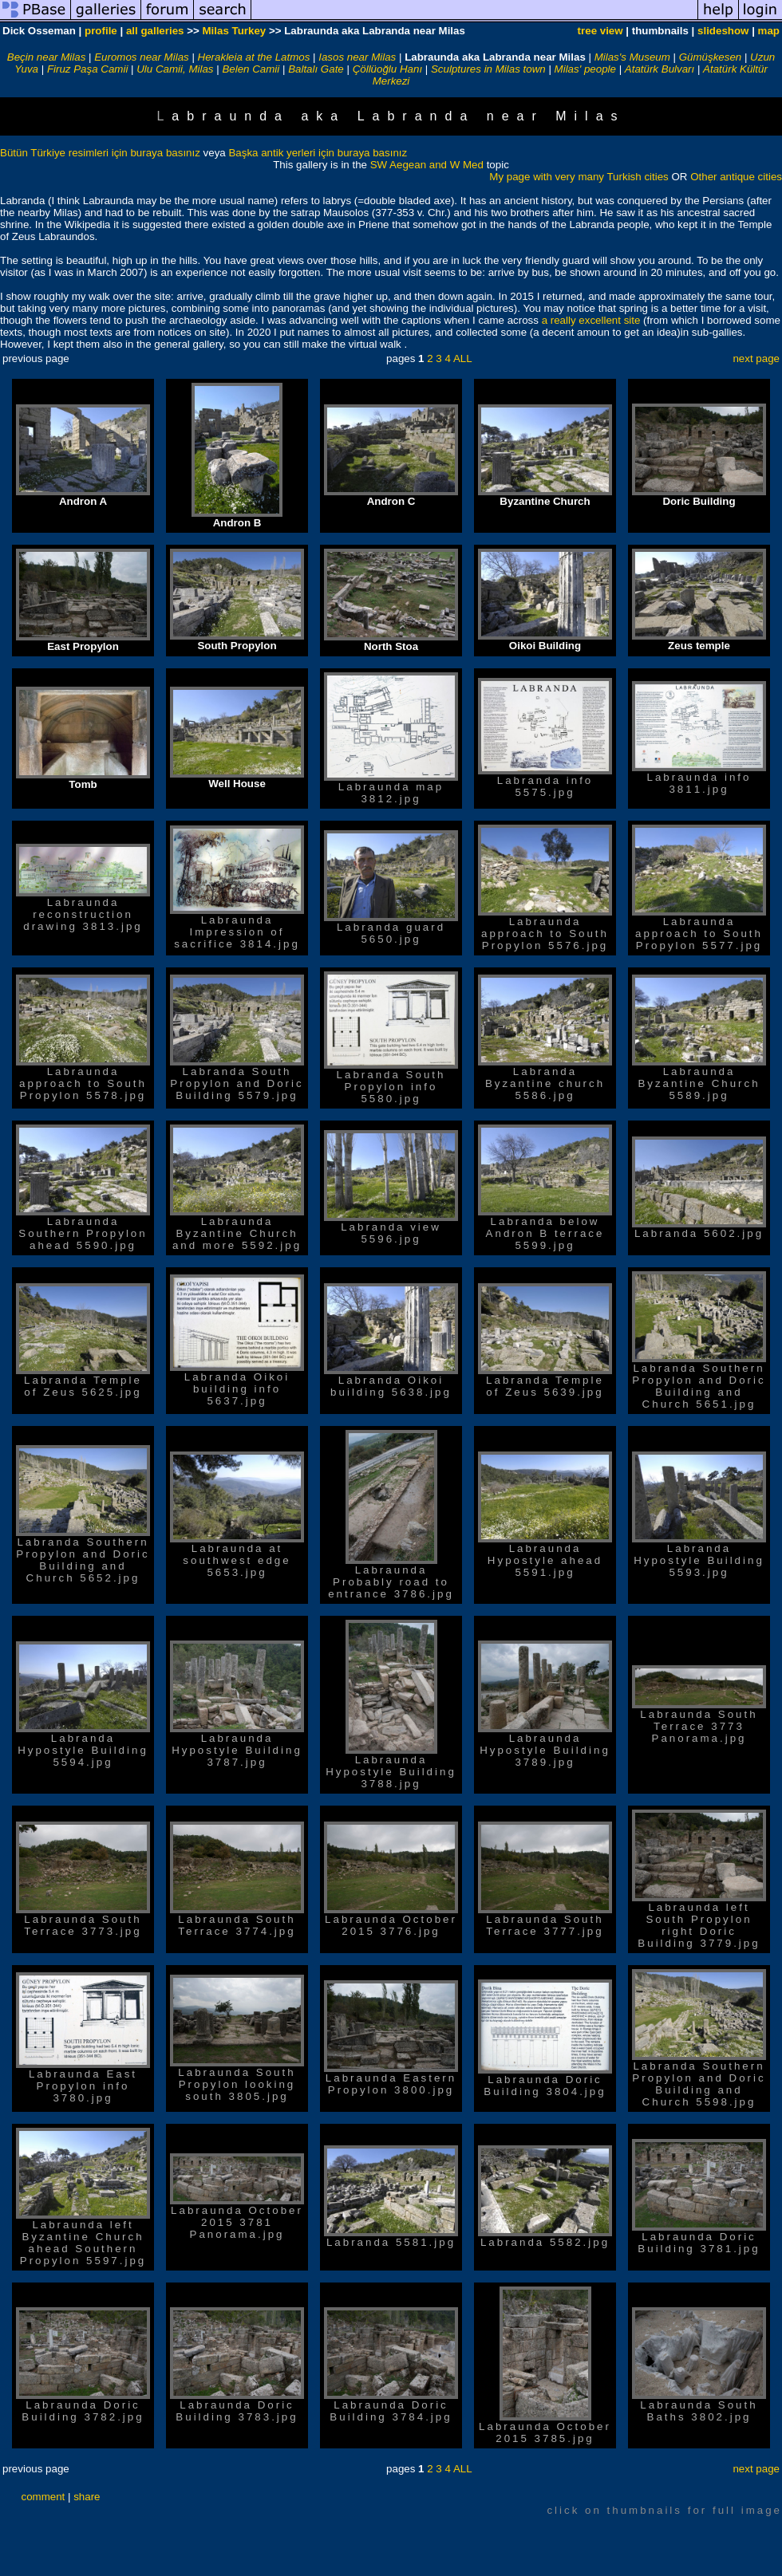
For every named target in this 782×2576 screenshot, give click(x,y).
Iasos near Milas (357, 57)
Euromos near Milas (141, 57)
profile (101, 31)
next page (756, 358)
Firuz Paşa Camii (87, 69)
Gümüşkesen (710, 57)
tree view (600, 31)
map (769, 31)
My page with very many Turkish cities (580, 177)
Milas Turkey (234, 31)
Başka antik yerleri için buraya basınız (317, 153)
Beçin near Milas (46, 57)
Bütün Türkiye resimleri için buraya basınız (101, 153)
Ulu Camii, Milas (174, 69)
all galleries (155, 31)
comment (43, 2497)
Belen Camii (250, 69)
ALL (462, 358)
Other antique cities (736, 177)
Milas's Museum (632, 57)
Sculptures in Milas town (488, 69)
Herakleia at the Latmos (254, 57)
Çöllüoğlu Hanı (387, 69)
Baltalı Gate (316, 69)
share (86, 2497)
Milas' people (585, 69)
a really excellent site (591, 320)
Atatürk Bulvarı (659, 69)
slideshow (722, 31)
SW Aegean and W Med (427, 165)
